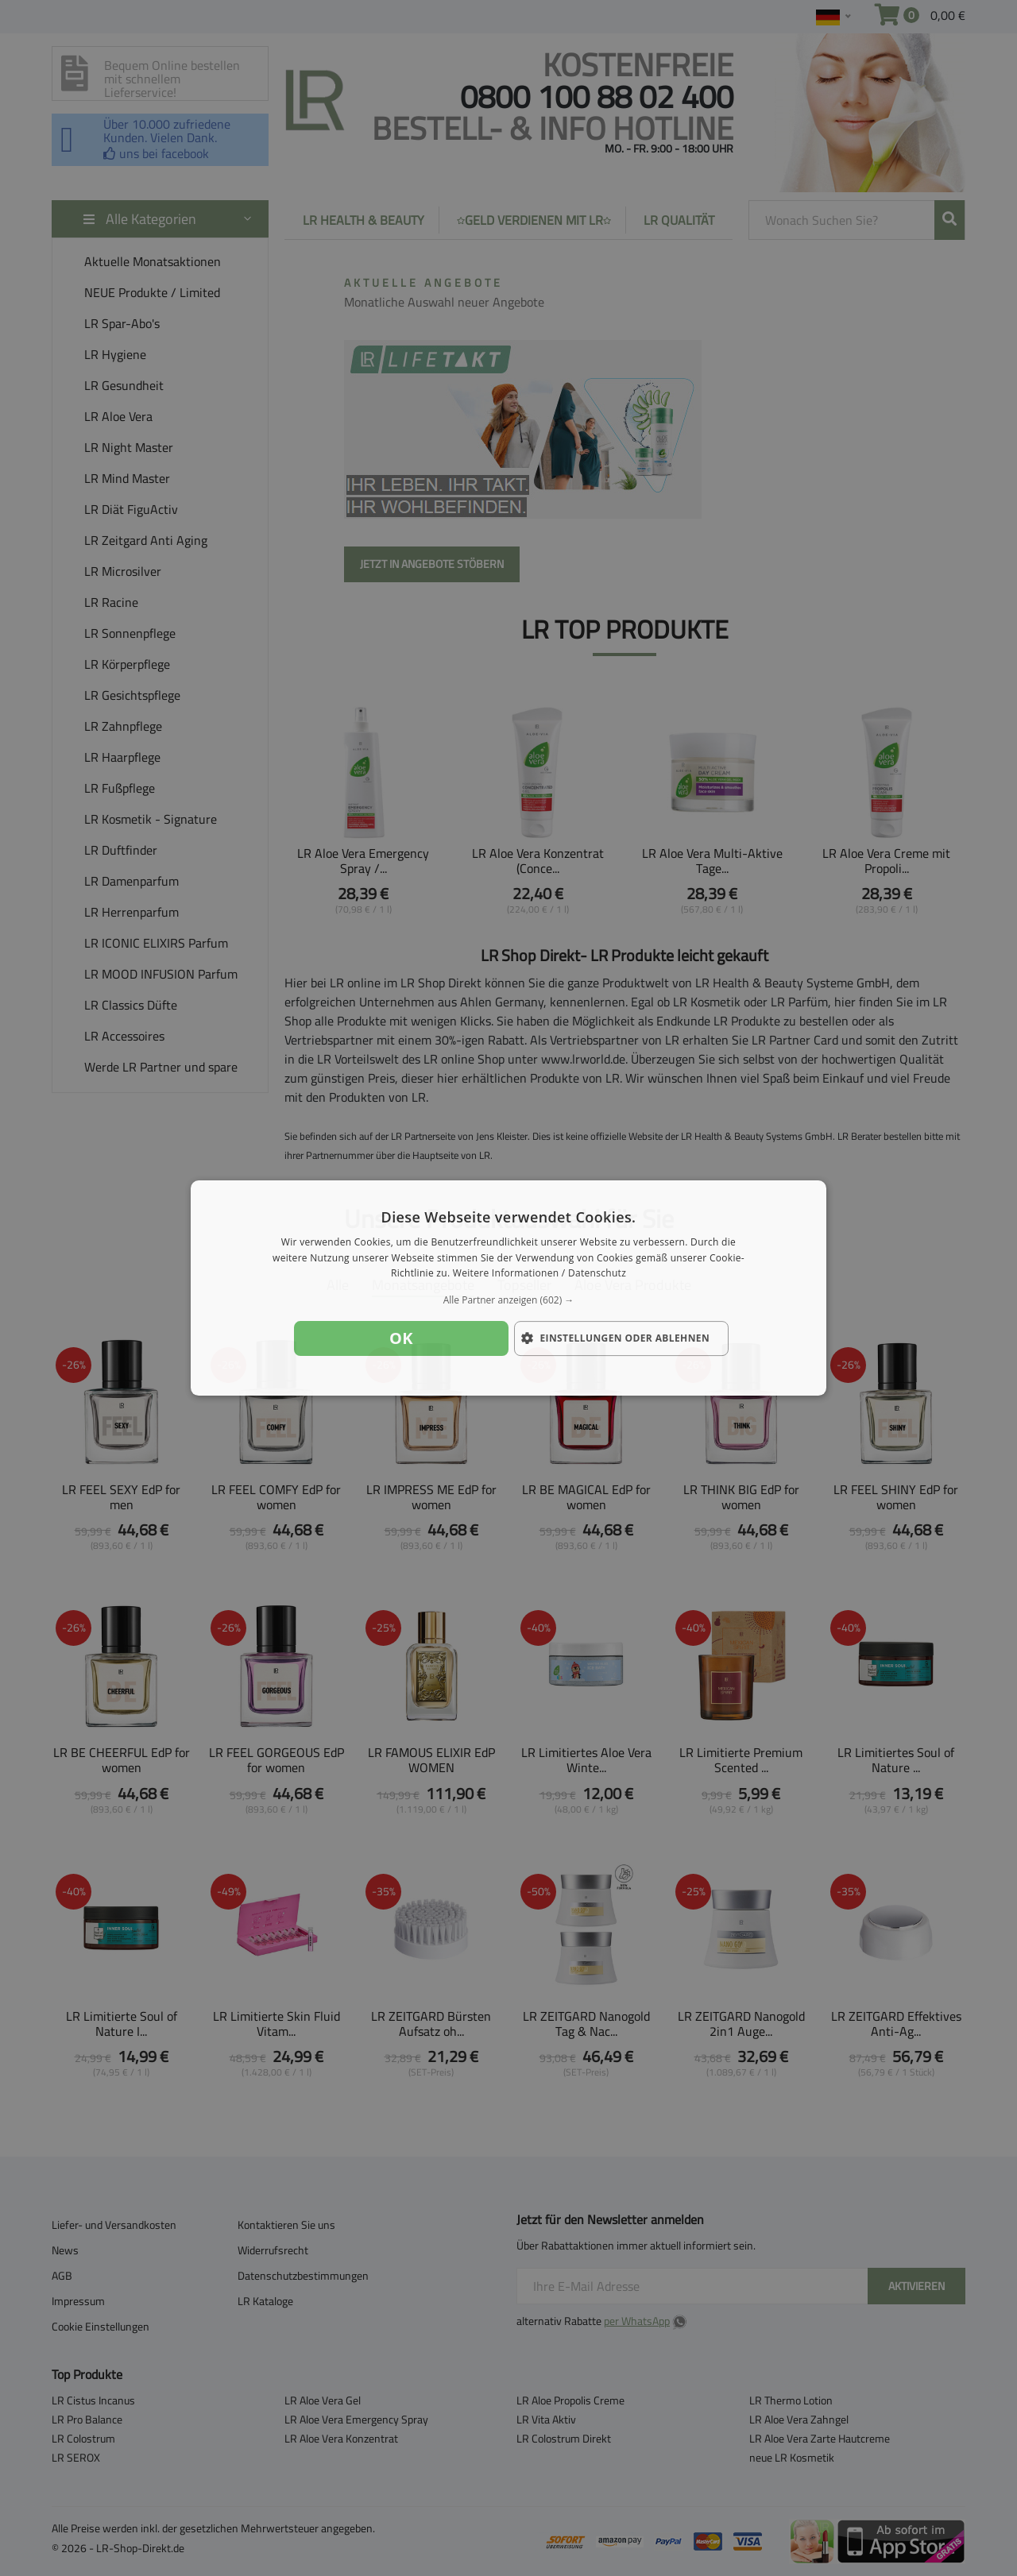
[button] (508, 1300)
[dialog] (508, 1288)
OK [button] (401, 1338)
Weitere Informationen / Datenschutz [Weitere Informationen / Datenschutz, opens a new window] (539, 1273)
